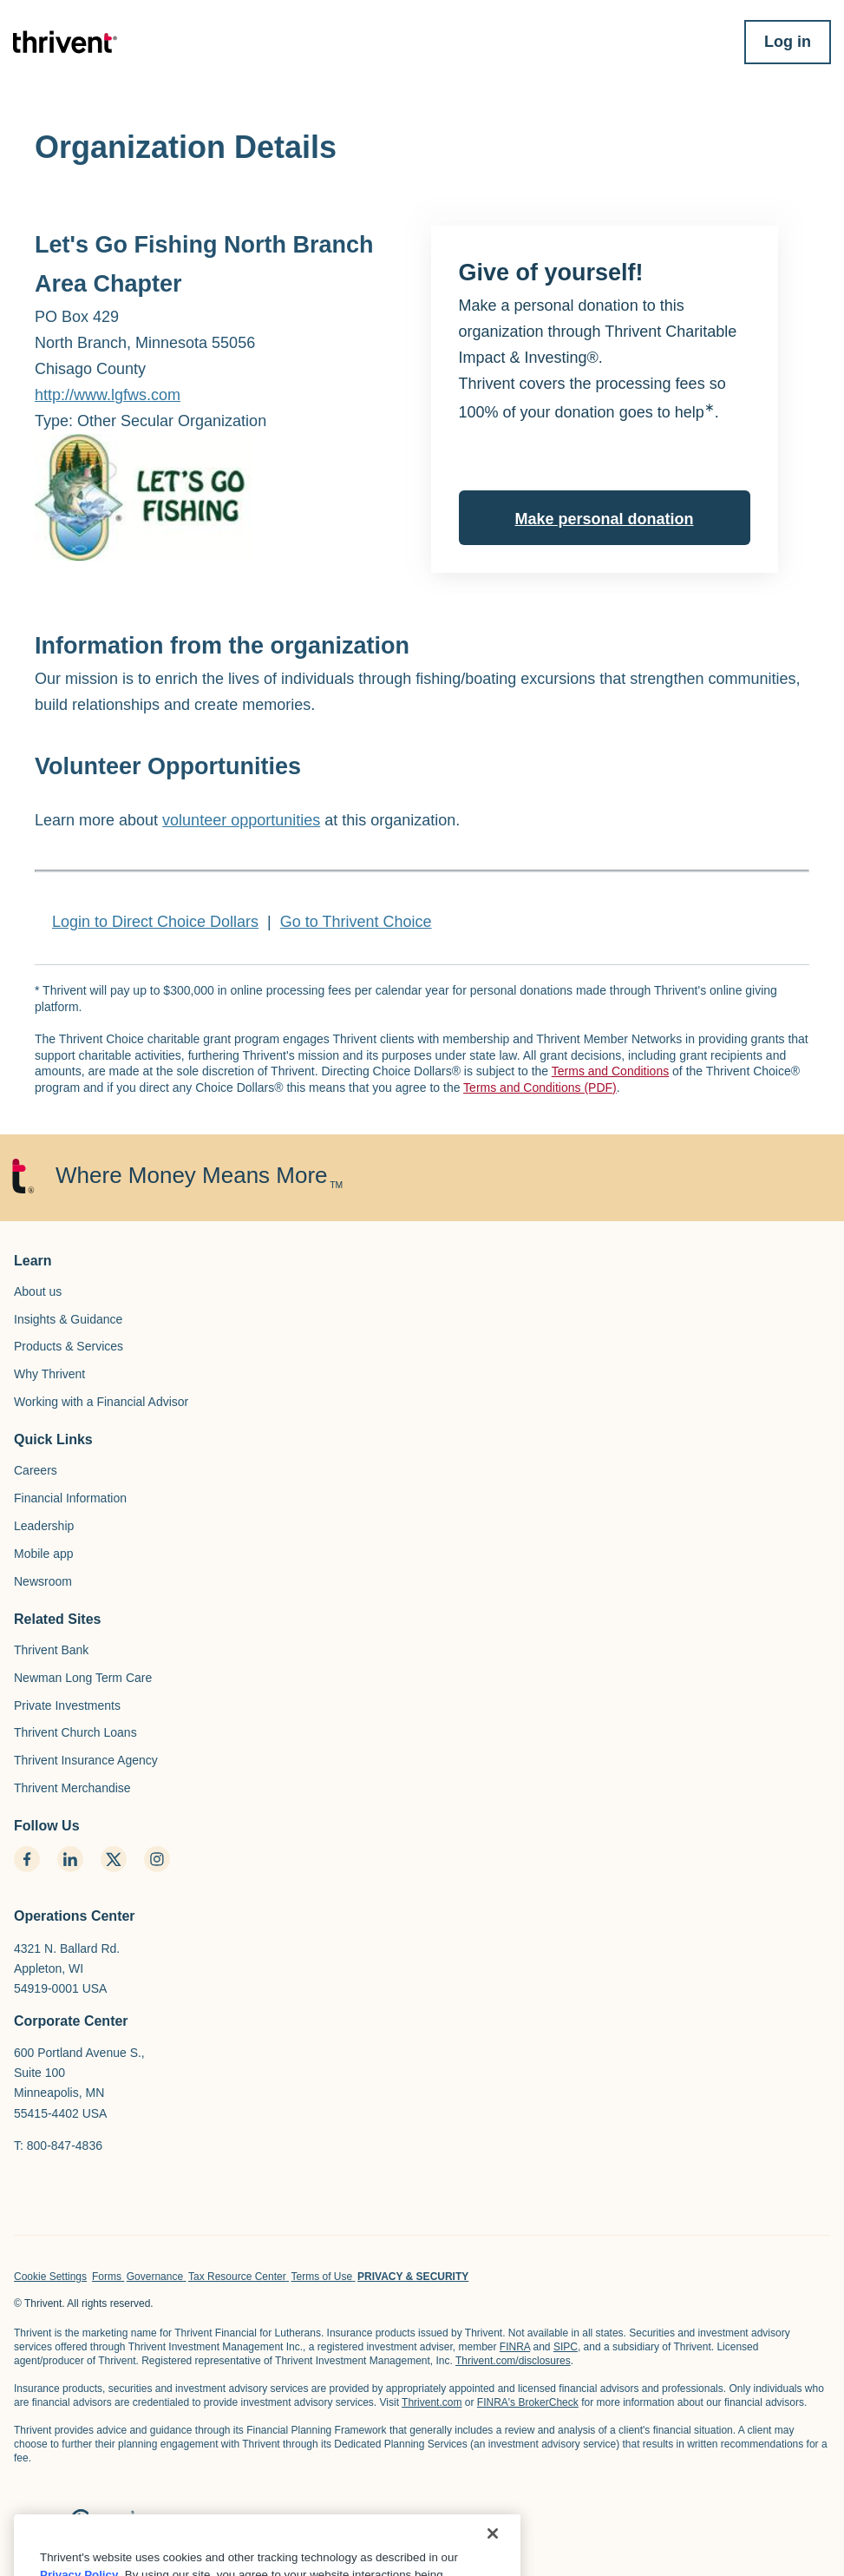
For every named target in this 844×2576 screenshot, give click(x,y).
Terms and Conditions (610, 1071)
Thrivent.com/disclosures (513, 2361)
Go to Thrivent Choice (356, 921)
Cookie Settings (50, 2276)
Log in (787, 41)
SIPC (565, 2347)
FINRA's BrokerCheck (528, 2402)
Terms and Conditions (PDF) (540, 1087)
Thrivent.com (431, 2402)
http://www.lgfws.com (107, 395)
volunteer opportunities (241, 820)
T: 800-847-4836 (58, 2145)
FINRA (515, 2347)
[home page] (74, 2523)
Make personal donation (603, 519)
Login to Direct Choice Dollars (155, 921)
